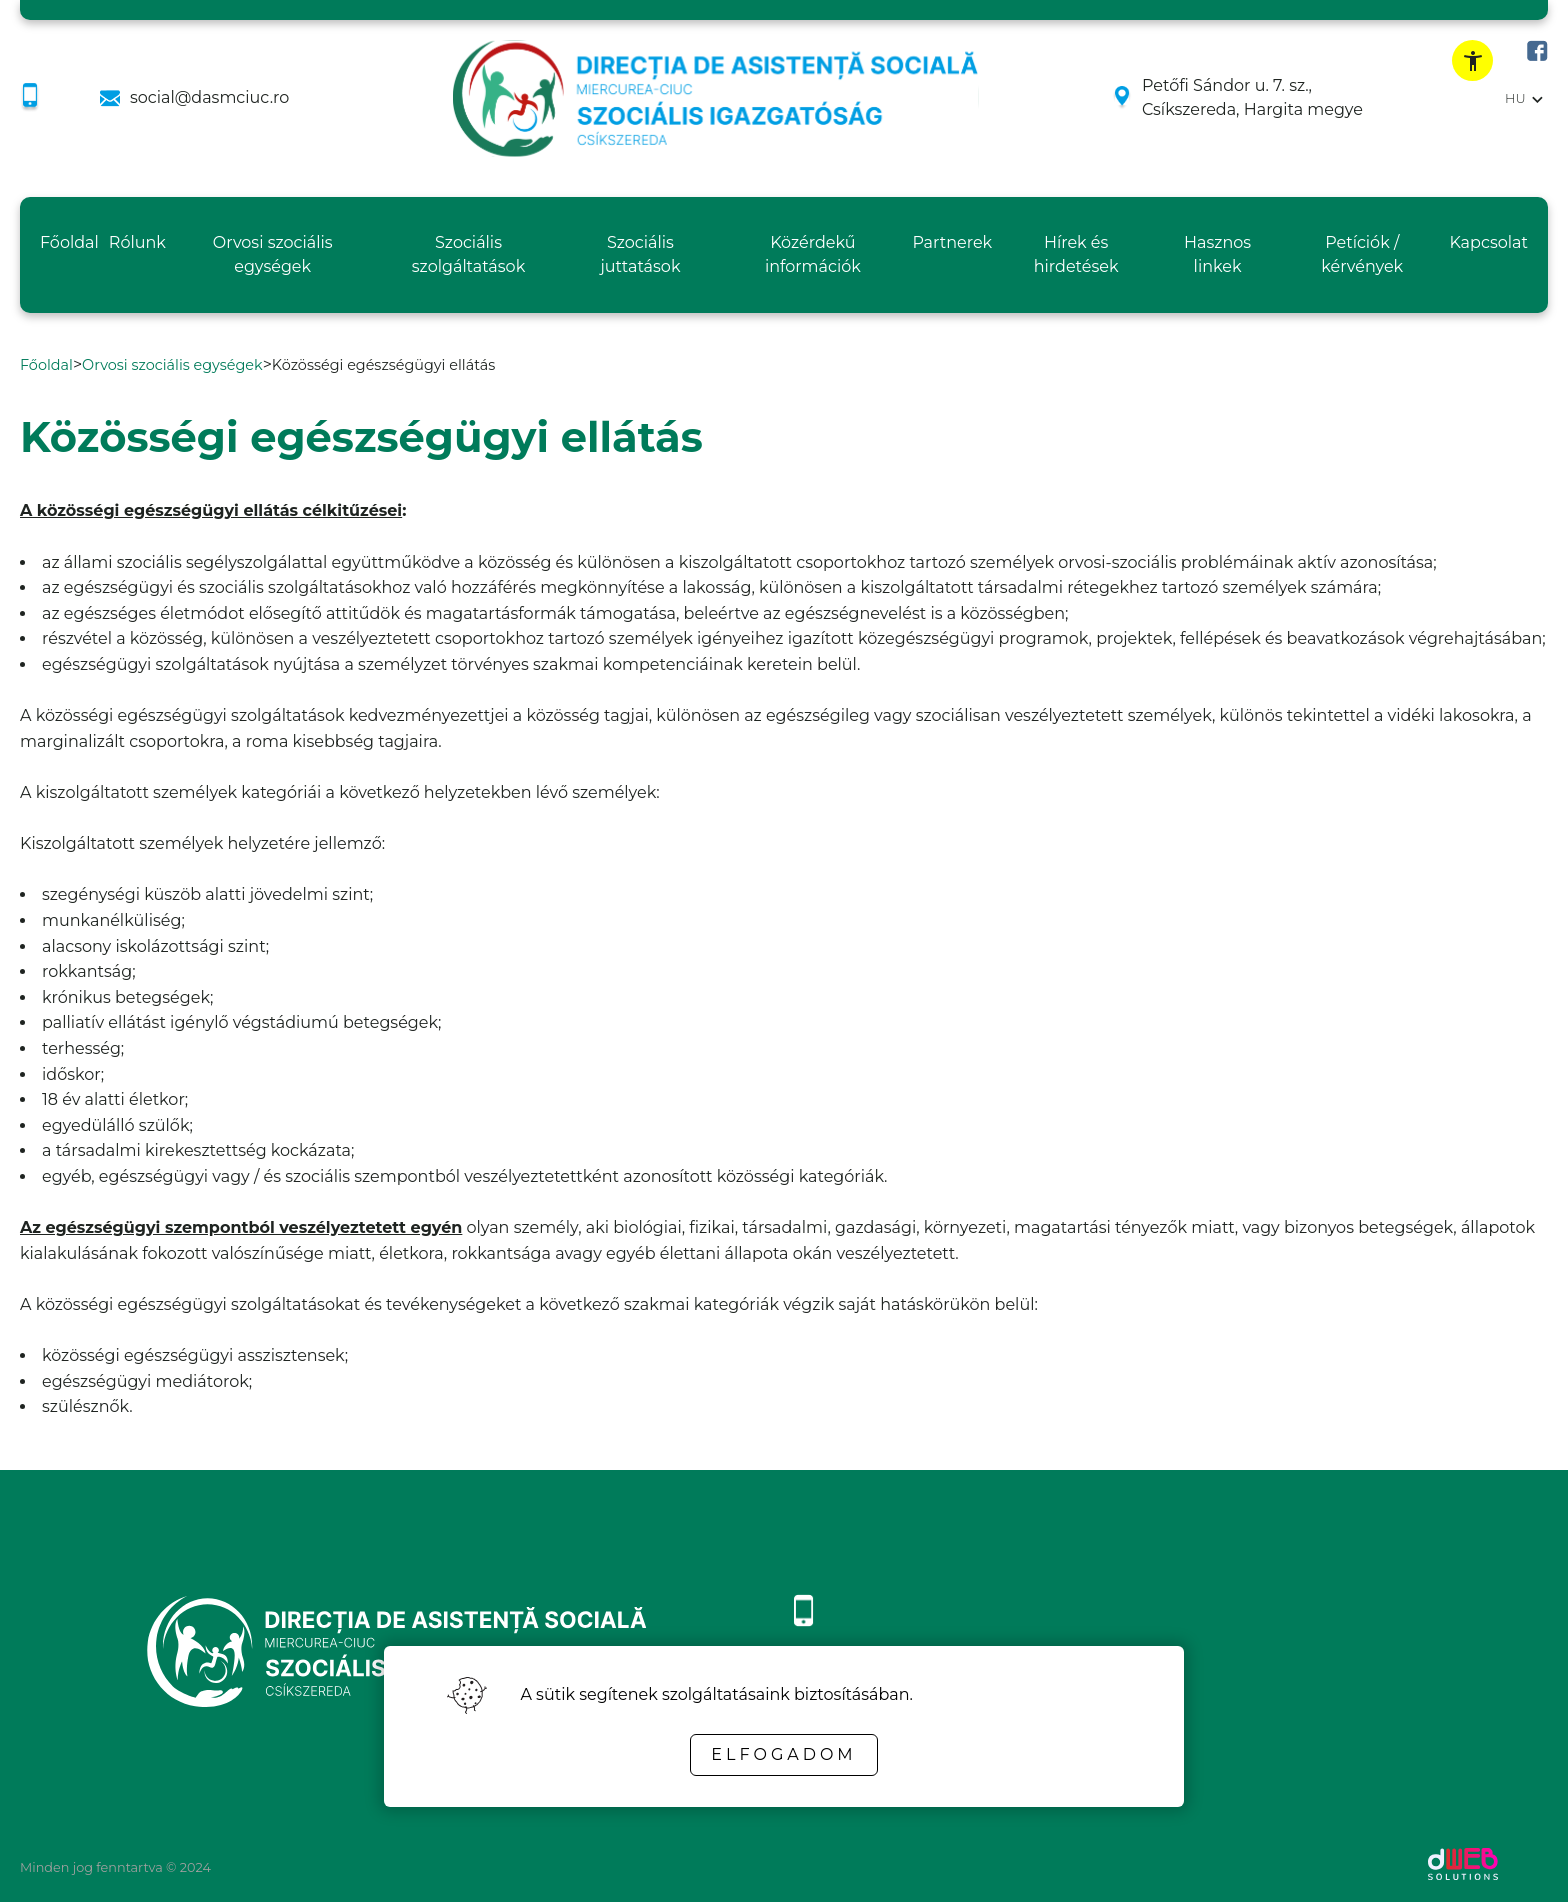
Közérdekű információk (813, 254)
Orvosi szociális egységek (273, 254)
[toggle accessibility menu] (1472, 60)
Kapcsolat (1488, 242)
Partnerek (952, 242)
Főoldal (69, 242)
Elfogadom (783, 1754)
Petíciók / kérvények (1362, 254)
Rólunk (137, 242)
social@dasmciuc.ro (209, 97)
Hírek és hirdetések (1076, 254)
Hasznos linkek (1217, 254)
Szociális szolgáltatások (468, 254)
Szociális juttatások (640, 254)
